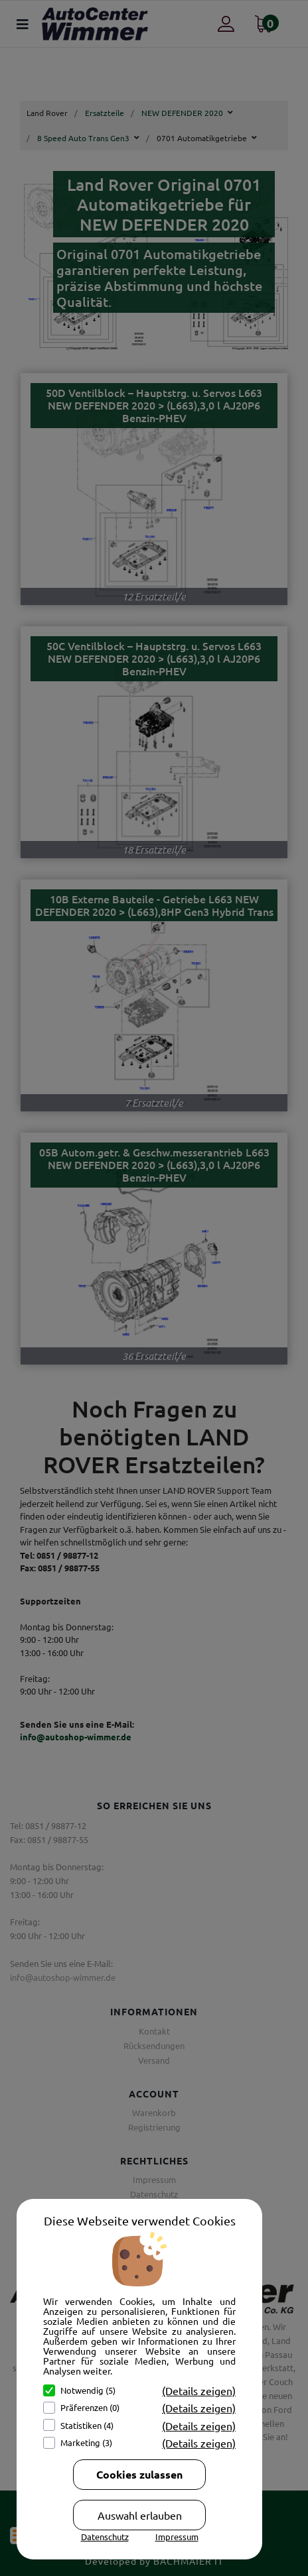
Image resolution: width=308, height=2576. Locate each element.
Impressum (176, 2536)
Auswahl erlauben (140, 2515)
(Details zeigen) (199, 2390)
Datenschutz (105, 2536)
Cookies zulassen (139, 2474)
